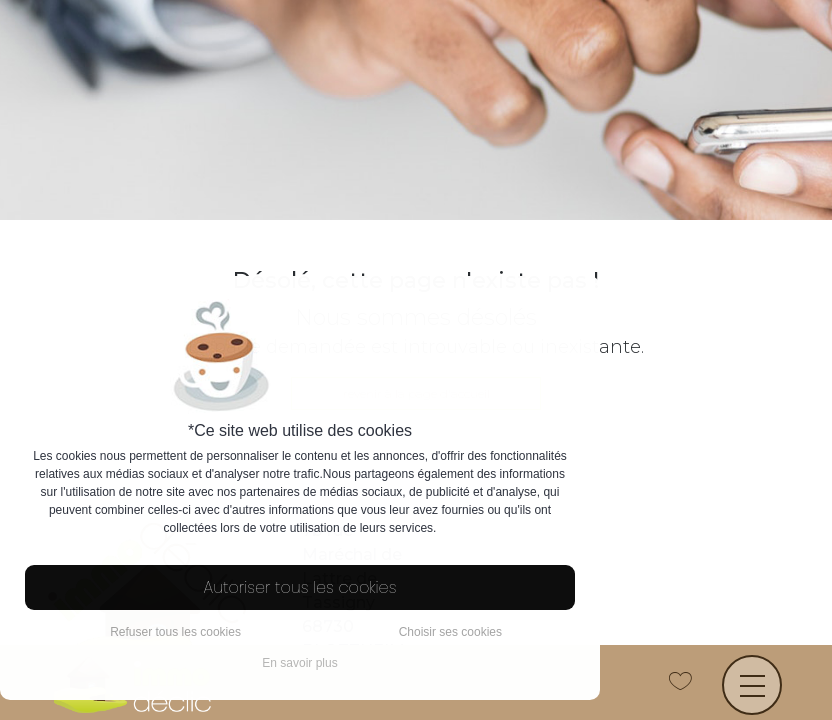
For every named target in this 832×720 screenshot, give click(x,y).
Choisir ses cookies (450, 632)
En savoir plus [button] (299, 663)
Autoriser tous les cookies (300, 587)
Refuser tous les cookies (175, 632)
